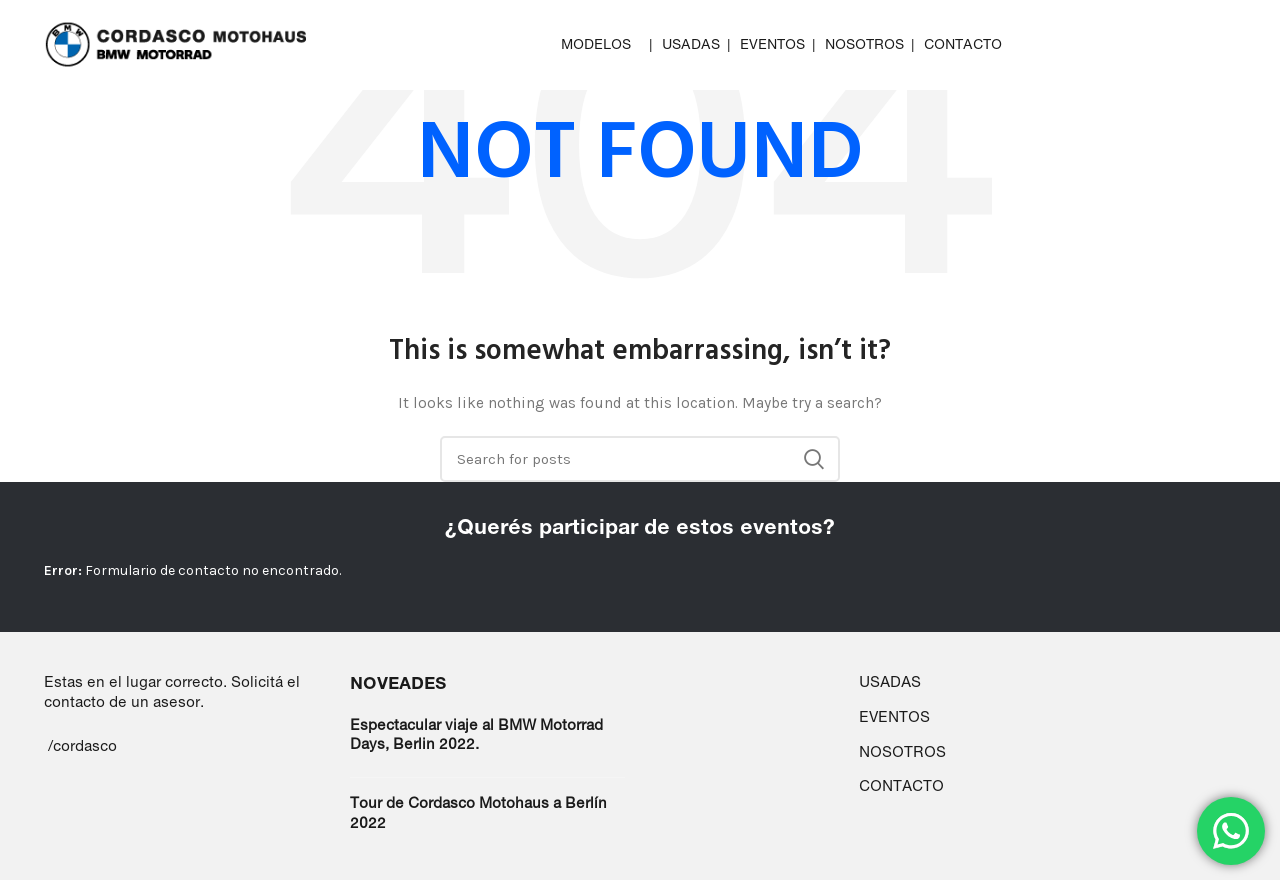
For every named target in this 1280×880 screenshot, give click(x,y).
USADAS (890, 681)
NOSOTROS (902, 751)
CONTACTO (901, 785)
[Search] (640, 459)
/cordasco (82, 745)
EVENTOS (894, 716)
